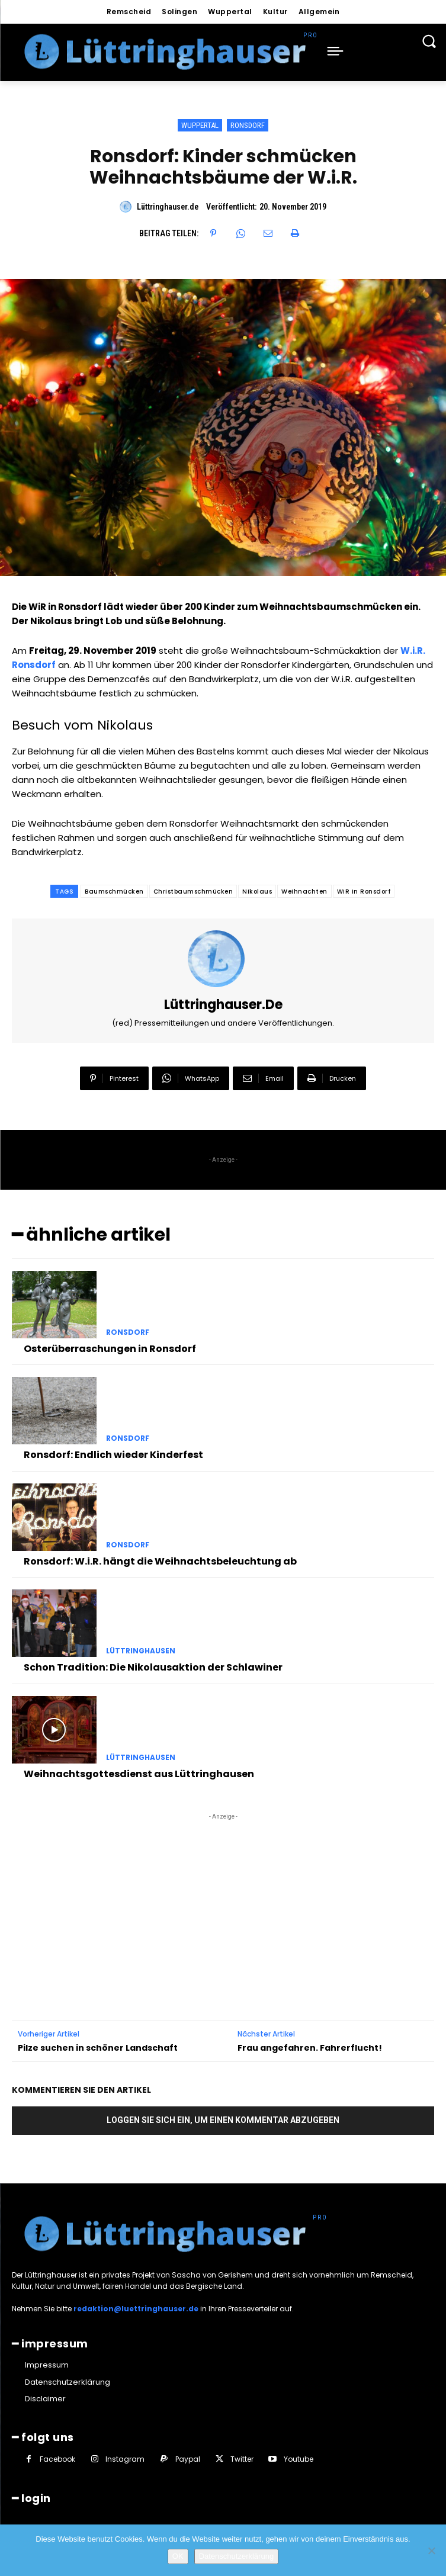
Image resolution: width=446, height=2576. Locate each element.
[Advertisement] (223, 1897)
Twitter (242, 2459)
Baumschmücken (114, 891)
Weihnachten (304, 891)
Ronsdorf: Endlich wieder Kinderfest (113, 1455)
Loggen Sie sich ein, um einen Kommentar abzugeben (223, 2120)
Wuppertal (200, 125)
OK (178, 2556)
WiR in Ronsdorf (364, 891)
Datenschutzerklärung (236, 2556)
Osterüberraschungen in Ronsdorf (110, 1349)
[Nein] (431, 2550)
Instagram (125, 2459)
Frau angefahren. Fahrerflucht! (310, 2048)
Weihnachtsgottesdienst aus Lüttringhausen (139, 1774)
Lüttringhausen (140, 1651)
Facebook (57, 2459)
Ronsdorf (247, 125)
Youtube (298, 2459)
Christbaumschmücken (193, 891)
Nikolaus (257, 891)
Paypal (187, 2459)
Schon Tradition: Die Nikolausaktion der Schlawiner (153, 1667)
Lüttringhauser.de (167, 206)
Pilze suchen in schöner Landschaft (98, 2048)
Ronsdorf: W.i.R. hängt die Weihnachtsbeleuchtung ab (160, 1561)
